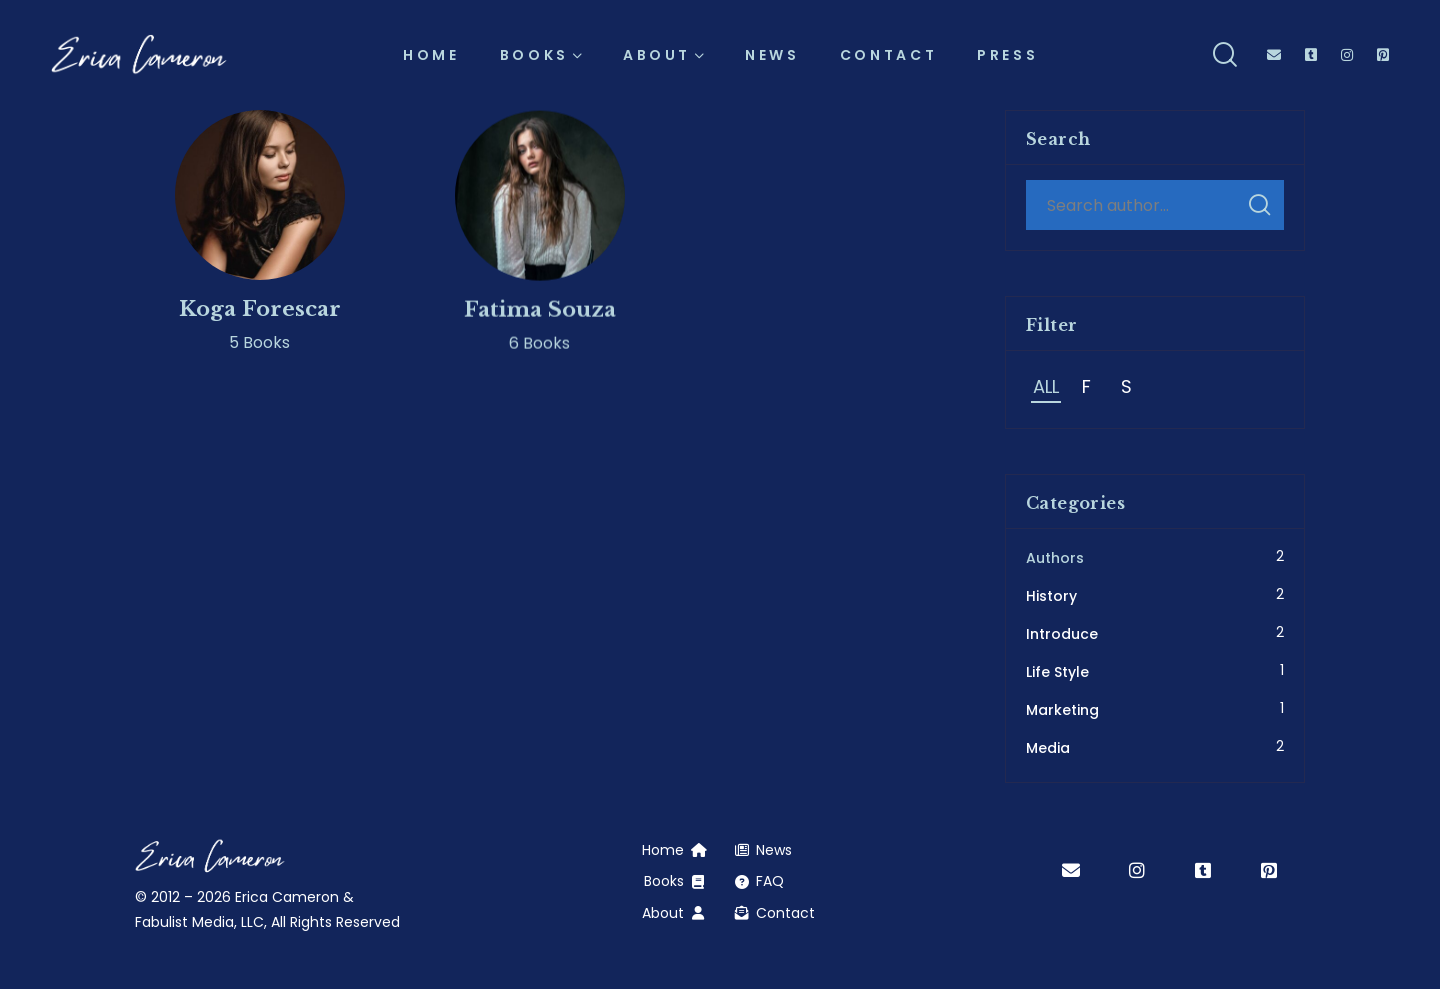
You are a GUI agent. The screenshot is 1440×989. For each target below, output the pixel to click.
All (1046, 386)
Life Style (1057, 672)
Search (1259, 205)
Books (664, 881)
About (663, 913)
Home (663, 850)
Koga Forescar (260, 314)
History (1051, 596)
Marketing (1062, 710)
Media (1048, 748)
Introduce (1062, 634)
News (774, 850)
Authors (1055, 558)
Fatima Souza (540, 321)
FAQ (770, 881)
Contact (785, 913)
